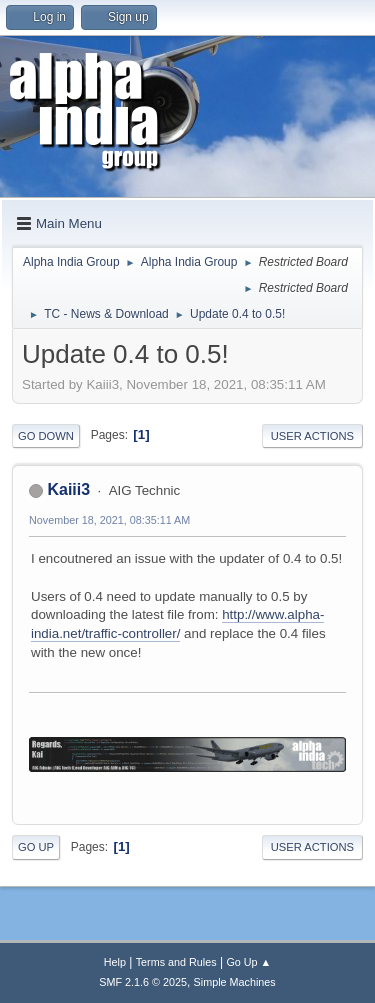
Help (115, 962)
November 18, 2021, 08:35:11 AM (109, 520)
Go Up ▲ (248, 962)
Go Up (36, 847)
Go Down (46, 436)
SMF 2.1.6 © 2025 (143, 982)
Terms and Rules (176, 962)
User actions (312, 436)
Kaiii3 (68, 489)
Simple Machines (235, 982)
